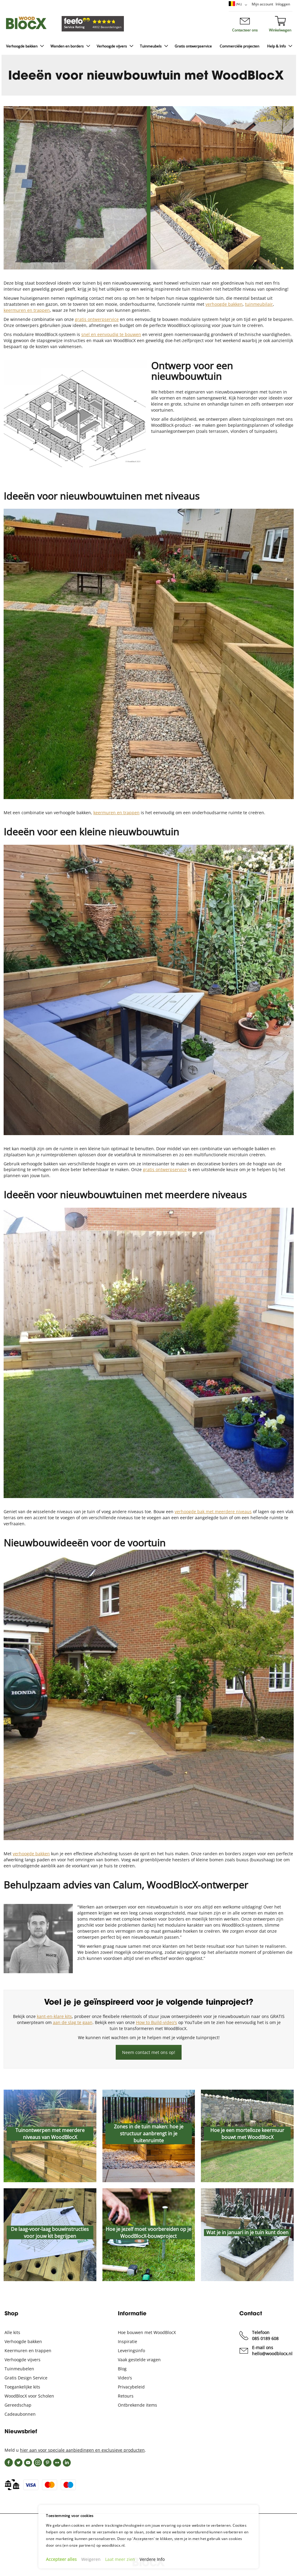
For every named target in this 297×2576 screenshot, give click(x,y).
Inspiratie (127, 2341)
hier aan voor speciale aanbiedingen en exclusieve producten (82, 2450)
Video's (125, 2378)
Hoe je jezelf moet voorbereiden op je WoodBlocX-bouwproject (148, 2232)
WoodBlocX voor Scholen (29, 2396)
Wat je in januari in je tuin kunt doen (247, 2232)
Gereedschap (18, 2405)
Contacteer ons (245, 30)
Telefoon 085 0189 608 (265, 2335)
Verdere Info (152, 2559)
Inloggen (283, 4)
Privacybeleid (131, 2387)
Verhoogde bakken (23, 2341)
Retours (126, 2396)
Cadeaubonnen (20, 2414)
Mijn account (262, 4)
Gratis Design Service (26, 2378)
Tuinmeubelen (19, 2369)
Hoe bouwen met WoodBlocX (147, 2332)
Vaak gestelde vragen (139, 2359)
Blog (122, 2369)
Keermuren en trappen (28, 2350)
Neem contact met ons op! (148, 2052)
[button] (239, 5)
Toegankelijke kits (22, 2387)
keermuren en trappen (116, 812)
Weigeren (91, 2559)
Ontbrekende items (137, 2405)
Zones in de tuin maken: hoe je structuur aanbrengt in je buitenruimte (148, 2133)
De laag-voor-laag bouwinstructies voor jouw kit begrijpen (50, 2232)
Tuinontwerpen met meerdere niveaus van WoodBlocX (50, 2133)
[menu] (148, 46)
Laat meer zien (120, 2559)
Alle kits (12, 2332)
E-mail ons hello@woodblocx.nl (272, 2350)
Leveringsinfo (131, 2350)
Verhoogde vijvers (22, 2359)
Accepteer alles (61, 2559)
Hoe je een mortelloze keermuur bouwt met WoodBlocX (247, 2133)
